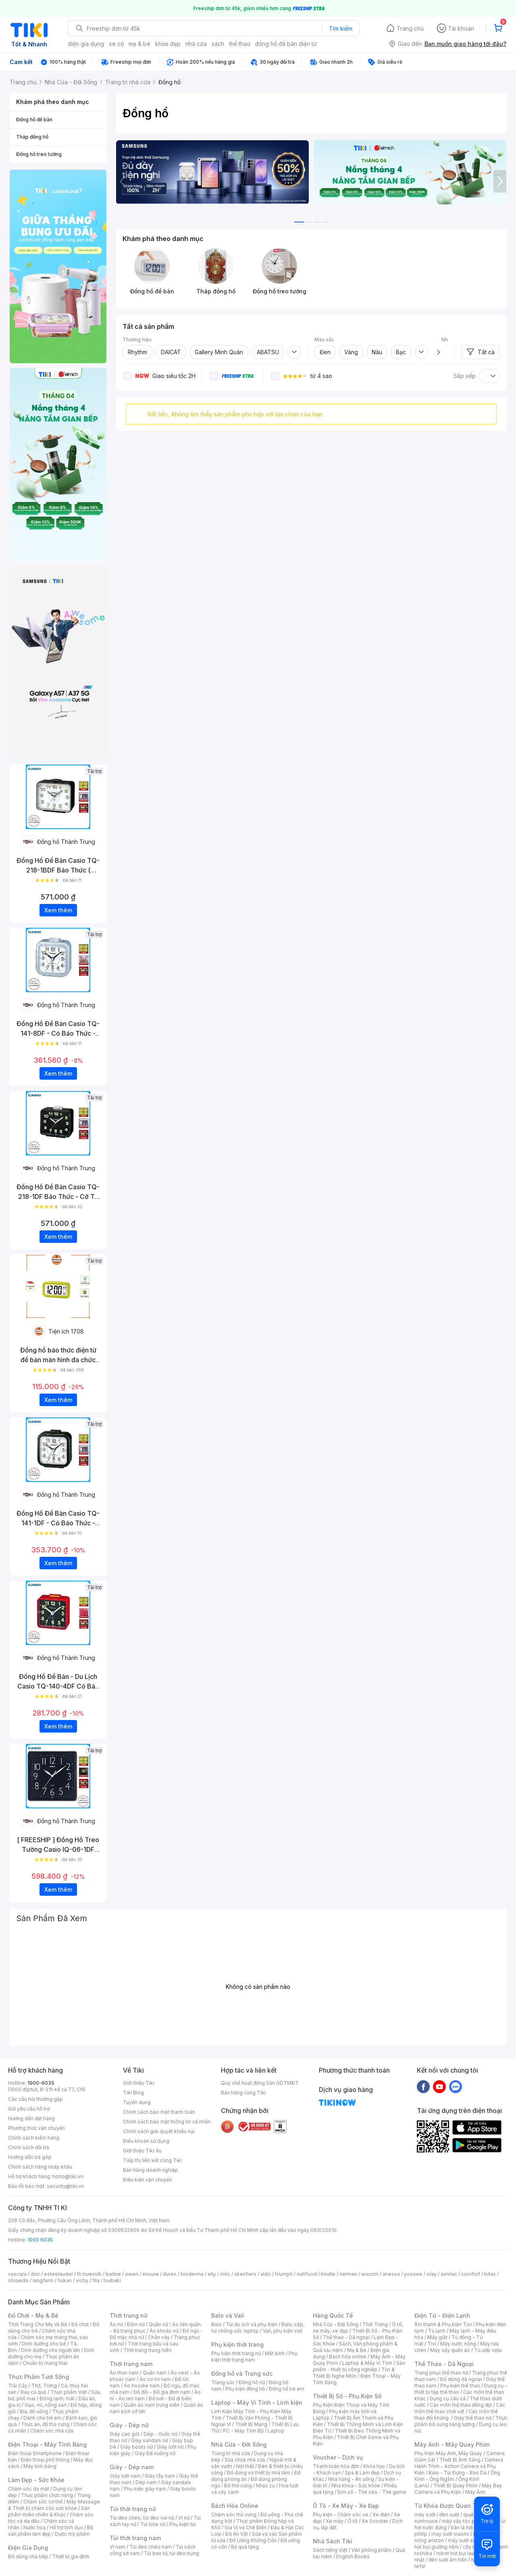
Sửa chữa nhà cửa (245, 2460)
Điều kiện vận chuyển (147, 2180)
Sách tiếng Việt (330, 2550)
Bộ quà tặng (245, 2547)
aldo (265, 2274)
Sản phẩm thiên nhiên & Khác (49, 2511)
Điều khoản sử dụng (146, 2141)
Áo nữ (116, 2324)
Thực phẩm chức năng (47, 2495)
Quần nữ (158, 2324)
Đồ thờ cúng (238, 2486)
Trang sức (223, 2382)
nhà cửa (196, 43)
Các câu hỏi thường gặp (35, 2099)
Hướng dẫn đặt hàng (31, 2118)
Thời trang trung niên (147, 2350)
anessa (391, 2274)
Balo (216, 2324)
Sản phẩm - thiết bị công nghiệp (359, 2366)
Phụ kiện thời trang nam (254, 2356)
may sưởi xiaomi (450, 2534)
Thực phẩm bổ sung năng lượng (461, 2421)
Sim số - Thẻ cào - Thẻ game (371, 2492)
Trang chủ (410, 28)
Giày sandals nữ (149, 2440)
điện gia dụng (86, 43)
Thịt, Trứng (44, 2386)
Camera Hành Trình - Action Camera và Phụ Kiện (458, 2466)
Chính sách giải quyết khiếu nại (159, 2131)
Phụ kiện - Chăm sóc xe (340, 2515)
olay (432, 2274)
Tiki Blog (133, 2093)
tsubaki (112, 2280)
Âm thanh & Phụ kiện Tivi (443, 2324)
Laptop (276, 2431)
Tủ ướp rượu (488, 2350)
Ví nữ (183, 2518)
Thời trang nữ (129, 2315)
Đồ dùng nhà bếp (28, 2556)
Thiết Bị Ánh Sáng (460, 2460)
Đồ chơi (80, 2324)
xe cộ (116, 43)
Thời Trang (375, 2324)
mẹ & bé (139, 43)
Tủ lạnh (436, 2331)
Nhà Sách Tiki (332, 2541)
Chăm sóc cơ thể (42, 2502)
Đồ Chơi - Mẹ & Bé (33, 2315)
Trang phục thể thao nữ (441, 2373)
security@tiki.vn (65, 2186)
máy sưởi (424, 2515)
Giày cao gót (124, 2434)
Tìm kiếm (340, 28)
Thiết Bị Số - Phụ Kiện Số (347, 2396)
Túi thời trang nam (135, 2537)
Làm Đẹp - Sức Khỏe (36, 2479)
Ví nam (117, 2547)
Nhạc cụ (265, 2486)
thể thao (239, 43)
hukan (65, 2280)
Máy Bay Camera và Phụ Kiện (458, 2489)
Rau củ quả (33, 2392)
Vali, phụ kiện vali (282, 2331)
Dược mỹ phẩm (72, 2534)
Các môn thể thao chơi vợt (459, 2408)
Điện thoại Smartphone (35, 2453)
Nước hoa (34, 2527)
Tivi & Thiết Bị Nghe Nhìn (354, 2372)
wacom (370, 2274)
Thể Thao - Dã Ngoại (444, 2363)
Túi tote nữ (152, 2524)
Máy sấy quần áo (450, 2350)
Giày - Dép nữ (129, 2425)
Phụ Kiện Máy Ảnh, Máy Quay (448, 2453)
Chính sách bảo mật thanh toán (159, 2112)
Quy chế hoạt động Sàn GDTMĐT (260, 2083)
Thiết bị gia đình (70, 2556)
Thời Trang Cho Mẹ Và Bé (37, 2324)
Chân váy (159, 2337)
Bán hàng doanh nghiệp (150, 2170)
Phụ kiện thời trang (237, 2344)
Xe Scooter (375, 2521)
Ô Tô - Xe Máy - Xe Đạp (346, 2505)
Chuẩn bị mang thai (45, 2363)
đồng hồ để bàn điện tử (286, 43)
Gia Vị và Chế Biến (245, 2527)
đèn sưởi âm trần (448, 2560)
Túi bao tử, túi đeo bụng (171, 2553)
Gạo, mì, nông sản (46, 2405)
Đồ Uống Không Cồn (253, 2540)
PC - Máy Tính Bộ (243, 2431)
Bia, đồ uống (34, 2411)
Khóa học (374, 2466)
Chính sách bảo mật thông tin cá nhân (166, 2122)
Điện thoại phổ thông (45, 2460)
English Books (353, 2556)
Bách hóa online (347, 2357)
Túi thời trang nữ (133, 2508)
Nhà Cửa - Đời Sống (238, 2444)
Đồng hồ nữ (252, 2382)
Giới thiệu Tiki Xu (142, 2151)
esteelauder (58, 2274)
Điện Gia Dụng (28, 2547)
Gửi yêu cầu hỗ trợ (29, 2109)
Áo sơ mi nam (155, 2379)
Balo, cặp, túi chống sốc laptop (257, 2327)
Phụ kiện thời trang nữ (236, 2353)
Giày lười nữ (170, 2447)
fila (96, 2280)
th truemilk (89, 2274)
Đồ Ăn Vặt (236, 2534)
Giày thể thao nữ (472, 2418)
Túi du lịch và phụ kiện (251, 2324)
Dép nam (146, 2482)
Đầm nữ (136, 2324)
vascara (17, 2274)
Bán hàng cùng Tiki (243, 2093)
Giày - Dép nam (132, 2467)
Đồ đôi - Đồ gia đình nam (161, 2392)
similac (449, 2274)
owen (131, 2274)
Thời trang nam (131, 2363)
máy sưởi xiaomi (467, 2540)
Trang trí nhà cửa (230, 2453)
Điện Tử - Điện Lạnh (442, 2315)
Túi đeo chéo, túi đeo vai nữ (142, 2518)
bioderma (192, 2274)
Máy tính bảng (39, 2466)
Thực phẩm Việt (68, 2392)
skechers (245, 2274)
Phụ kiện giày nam (145, 2489)
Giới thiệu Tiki (138, 2083)
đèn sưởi (449, 2515)
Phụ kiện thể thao (460, 2386)
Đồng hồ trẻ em (286, 2389)
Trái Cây (17, 2386)
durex (170, 2274)
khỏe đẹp (168, 43)
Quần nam (154, 2373)
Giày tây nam (160, 2476)
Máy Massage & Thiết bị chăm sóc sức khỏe (54, 2505)
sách (218, 43)
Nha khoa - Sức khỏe (355, 2486)
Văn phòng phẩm (371, 2550)
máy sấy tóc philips (464, 2521)
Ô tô (352, 2521)
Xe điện (381, 2515)
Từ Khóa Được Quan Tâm (449, 2505)
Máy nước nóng (458, 2344)
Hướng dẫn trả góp (30, 2157)
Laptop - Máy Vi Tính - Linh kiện (256, 2402)
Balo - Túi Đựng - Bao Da (458, 2473)
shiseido (18, 2280)
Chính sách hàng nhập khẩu (40, 2167)
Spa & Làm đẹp (362, 2473)
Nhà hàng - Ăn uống (351, 2479)
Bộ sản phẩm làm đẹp (50, 2530)
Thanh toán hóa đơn (336, 2466)
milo (225, 2274)
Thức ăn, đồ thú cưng (45, 2424)
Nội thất (245, 2466)
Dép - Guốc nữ (160, 2434)
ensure (150, 2274)
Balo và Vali (227, 2315)
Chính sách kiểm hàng (33, 2138)
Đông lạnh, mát (57, 2398)
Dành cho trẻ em (42, 2418)
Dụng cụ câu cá (448, 2398)
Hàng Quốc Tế (333, 2315)
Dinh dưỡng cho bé (44, 2344)
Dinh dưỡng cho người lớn (50, 2350)
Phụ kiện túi (182, 2524)
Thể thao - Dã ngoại (346, 2337)
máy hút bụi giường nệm (457, 2543)
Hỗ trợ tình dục (66, 2527)
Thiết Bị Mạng (251, 2424)
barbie (113, 2274)
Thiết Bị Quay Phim (455, 2486)
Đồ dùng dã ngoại (461, 2379)
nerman (348, 2274)
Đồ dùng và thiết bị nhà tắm (258, 2473)
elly (212, 2274)
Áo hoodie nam (142, 2386)
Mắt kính (275, 2353)
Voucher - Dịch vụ (338, 2457)
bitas (490, 2274)
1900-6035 (40, 2083)
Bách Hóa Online (234, 2505)
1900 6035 (40, 2240)
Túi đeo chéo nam (150, 2547)
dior (35, 2274)
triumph (284, 2274)
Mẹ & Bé (356, 2350)
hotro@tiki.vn (67, 2176)
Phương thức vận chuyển (36, 2128)
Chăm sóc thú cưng (233, 2515)
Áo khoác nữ (164, 2331)
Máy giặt (437, 2337)
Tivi (431, 2344)
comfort (470, 2274)
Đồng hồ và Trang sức (242, 2373)
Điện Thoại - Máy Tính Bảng (47, 2444)
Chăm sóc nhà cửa (51, 2431)
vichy (82, 2280)
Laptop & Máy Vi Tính (367, 2363)
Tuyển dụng (137, 2102)
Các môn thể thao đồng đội (461, 2405)
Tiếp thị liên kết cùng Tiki (152, 2160)
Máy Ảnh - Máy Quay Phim (451, 2444)
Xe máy (334, 2521)
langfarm (43, 2280)
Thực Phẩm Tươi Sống (38, 2376)
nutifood (307, 2274)
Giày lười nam (125, 2476)
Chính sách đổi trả (28, 2147)
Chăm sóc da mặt (28, 2489)
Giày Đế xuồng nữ (155, 2453)
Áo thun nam (124, 2373)
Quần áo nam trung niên (151, 2405)
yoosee (413, 2274)
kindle (328, 2274)
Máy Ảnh (475, 2492)
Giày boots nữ (136, 2447)
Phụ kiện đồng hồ (245, 2389)
